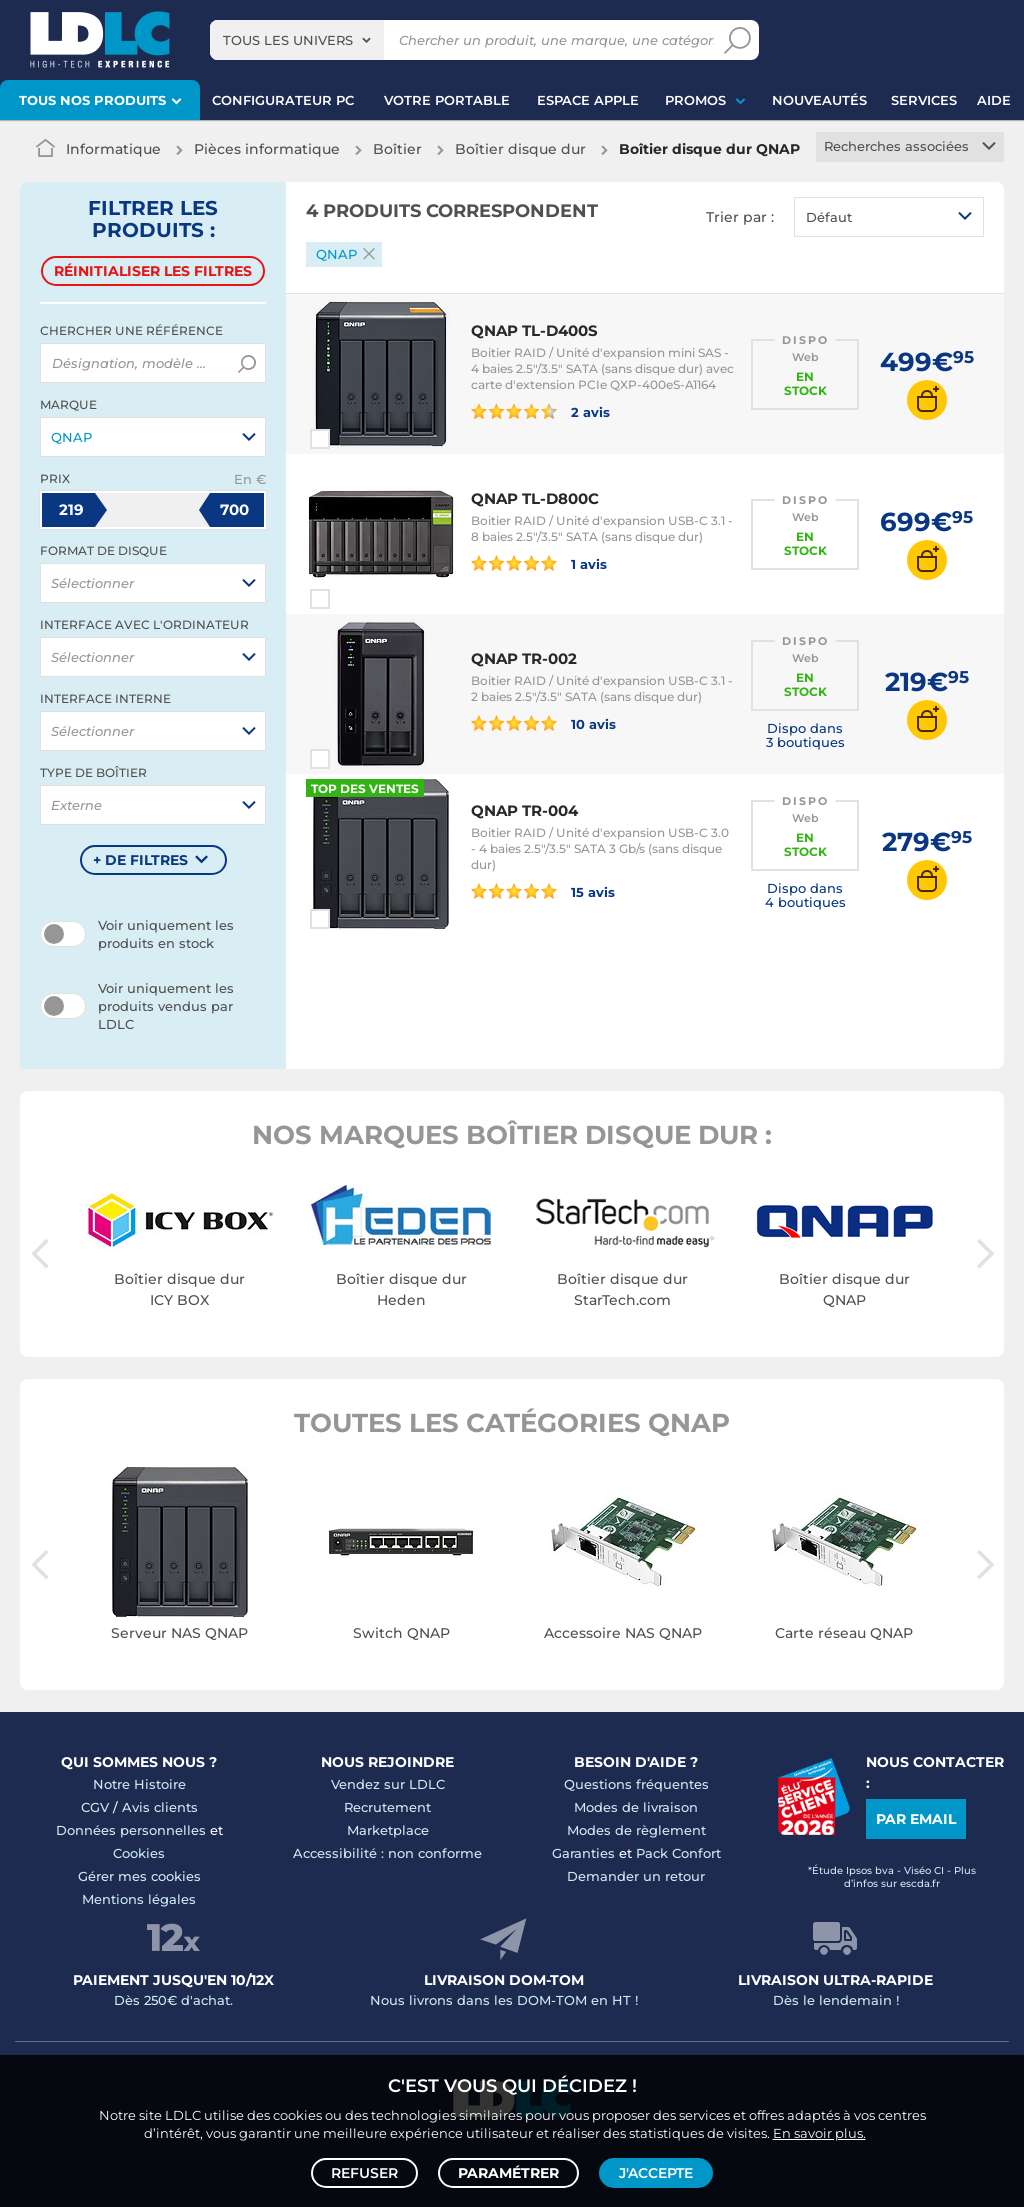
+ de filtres (140, 860)
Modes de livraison (636, 1807)
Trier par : (740, 217)
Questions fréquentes (636, 1784)
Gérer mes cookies (139, 1876)
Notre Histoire (139, 1784)
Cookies (139, 1853)
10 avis (543, 723)
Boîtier (397, 149)
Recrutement (387, 1807)
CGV (95, 1807)
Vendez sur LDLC (388, 1784)
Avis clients (160, 1807)
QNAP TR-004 (524, 810)
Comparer (356, 439)
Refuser (364, 2173)
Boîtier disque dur (520, 149)
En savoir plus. (819, 2133)
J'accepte (656, 2173)
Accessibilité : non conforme (387, 1853)
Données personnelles (131, 1830)
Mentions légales (139, 1899)
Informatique (113, 149)
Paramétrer (508, 2173)
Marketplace (388, 1830)
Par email (916, 1819)
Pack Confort (678, 1853)
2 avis (540, 411)
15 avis (543, 891)
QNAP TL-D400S (534, 330)
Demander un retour (636, 1876)
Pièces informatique (267, 149)
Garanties (583, 1853)
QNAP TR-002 (524, 658)
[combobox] (297, 40)
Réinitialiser (153, 271)
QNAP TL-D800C (535, 498)
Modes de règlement (636, 1830)
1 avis (539, 563)
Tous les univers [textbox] (288, 40)
